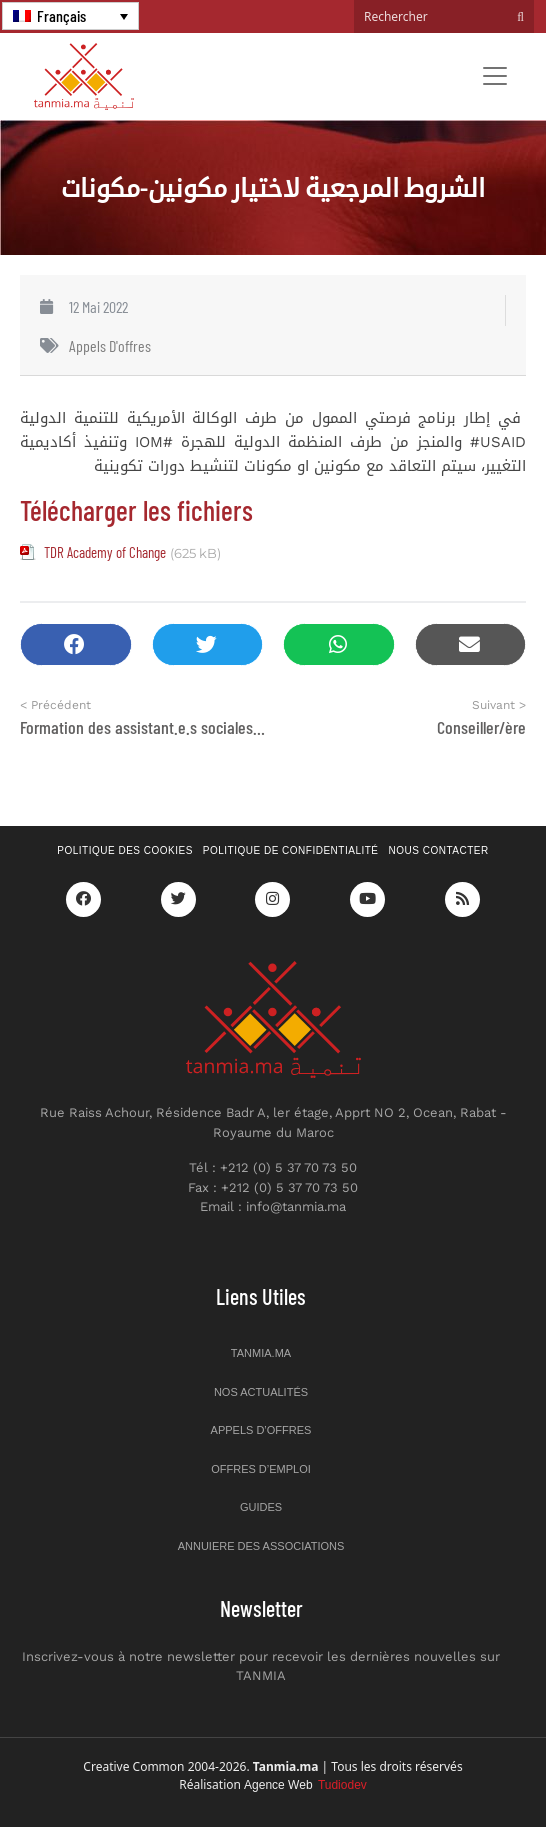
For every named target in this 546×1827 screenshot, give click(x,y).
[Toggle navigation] (495, 76)
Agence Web (305, 1785)
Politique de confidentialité (291, 850)
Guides (261, 1507)
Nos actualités (261, 1392)
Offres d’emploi (261, 1469)
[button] (76, 644)
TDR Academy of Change (105, 552)
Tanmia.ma (261, 1353)
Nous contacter (439, 850)
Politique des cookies (125, 850)
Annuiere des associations (261, 1546)
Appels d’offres (261, 1430)
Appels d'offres (110, 345)
